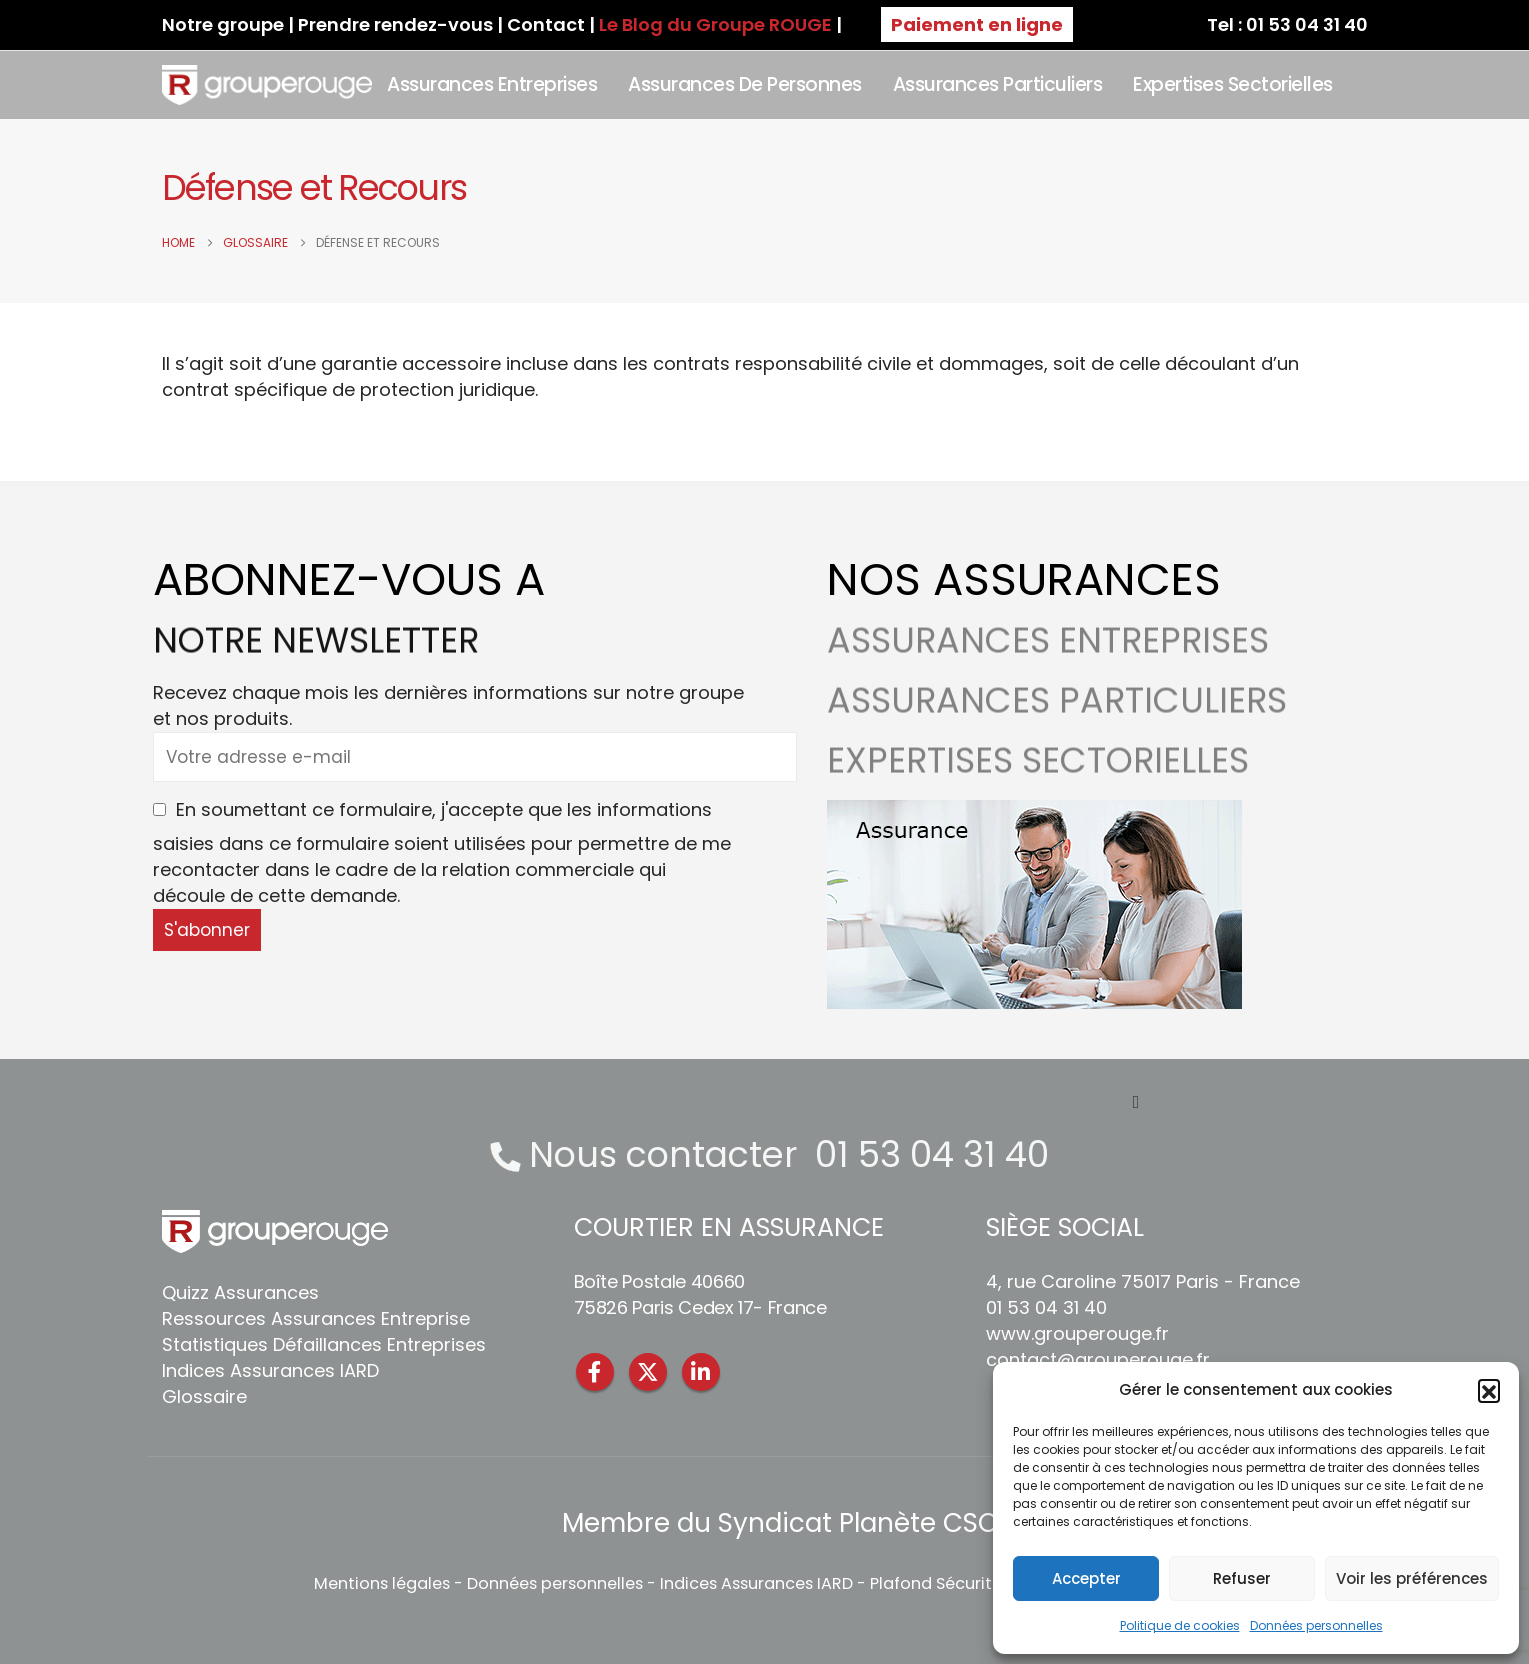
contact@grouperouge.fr (1098, 1359)
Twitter (648, 1372)
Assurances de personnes (745, 84)
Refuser (1242, 1578)
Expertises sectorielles (1233, 84)
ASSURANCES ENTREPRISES (1048, 665)
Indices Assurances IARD (270, 1370)
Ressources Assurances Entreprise (316, 1318)
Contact (546, 24)
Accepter (1086, 1578)
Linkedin (701, 1372)
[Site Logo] (267, 85)
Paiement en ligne (977, 24)
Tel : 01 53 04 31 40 (1287, 24)
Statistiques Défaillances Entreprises (324, 1344)
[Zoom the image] (1034, 812)
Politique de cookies (1180, 1625)
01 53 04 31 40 (932, 1154)
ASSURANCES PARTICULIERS (1057, 725)
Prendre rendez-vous (395, 24)
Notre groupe (223, 24)
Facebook (595, 1372)
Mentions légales (382, 1583)
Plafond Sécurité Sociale (967, 1583)
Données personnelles (1316, 1625)
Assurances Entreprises (492, 84)
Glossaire (204, 1396)
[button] (1489, 1390)
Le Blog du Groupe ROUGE (715, 24)
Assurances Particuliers (998, 84)
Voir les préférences (1412, 1578)
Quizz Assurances (240, 1292)
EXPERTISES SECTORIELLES (1038, 785)
